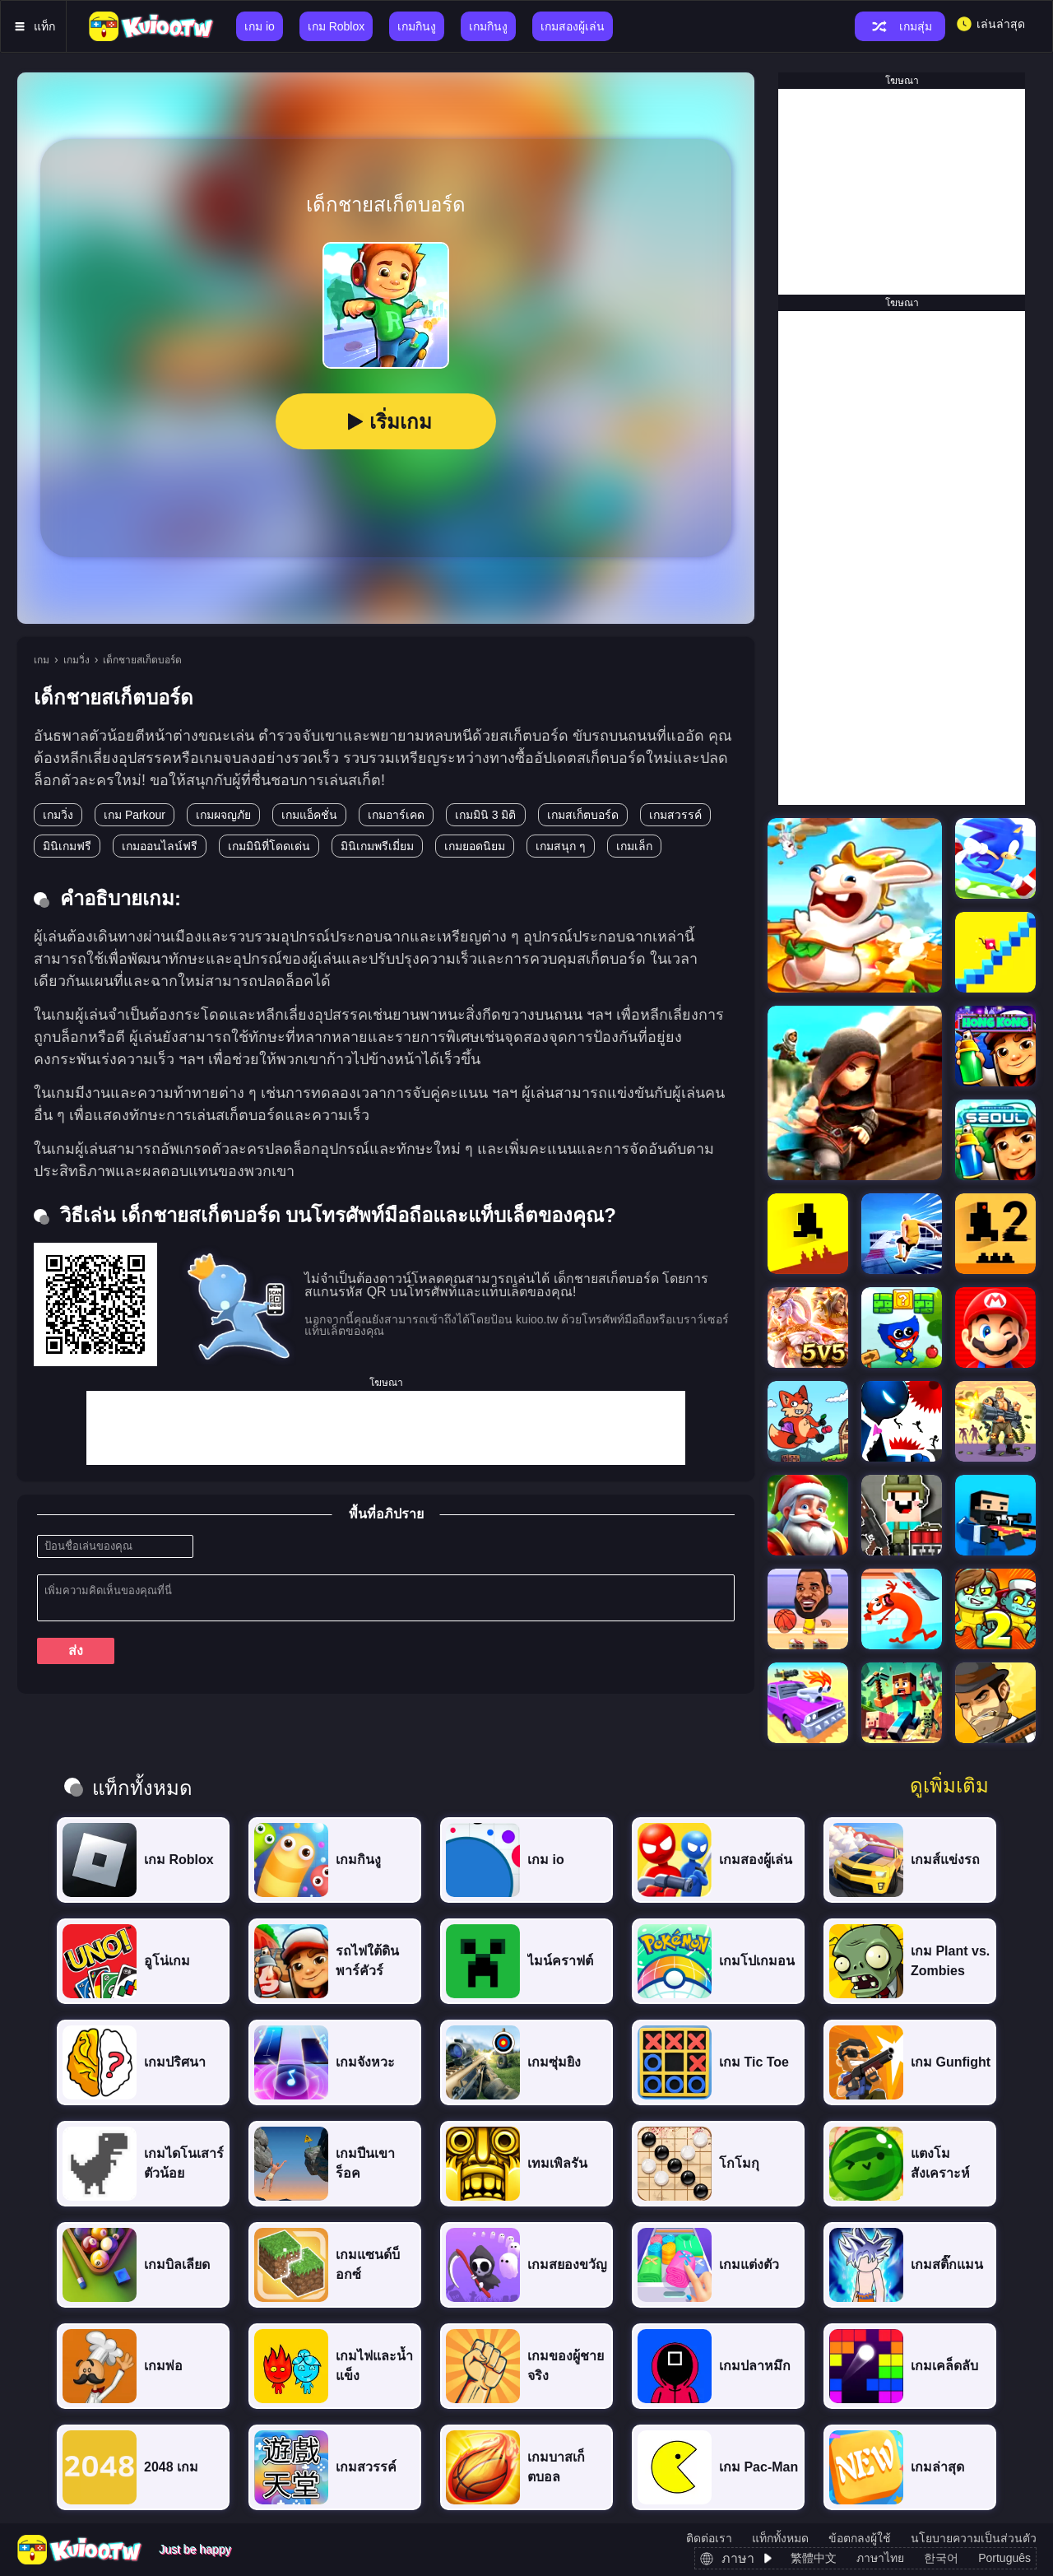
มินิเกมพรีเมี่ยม (377, 846)
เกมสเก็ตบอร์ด (583, 814)
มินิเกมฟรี (67, 846)
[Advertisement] (385, 1428)
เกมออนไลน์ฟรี (159, 846)
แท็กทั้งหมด (780, 2538)
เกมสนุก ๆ (561, 846)
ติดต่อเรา (709, 2538)
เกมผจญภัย (223, 814)
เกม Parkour (134, 814)
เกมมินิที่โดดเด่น (269, 846)
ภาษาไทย (880, 2557)
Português (1004, 2557)
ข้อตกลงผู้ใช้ (859, 2538)
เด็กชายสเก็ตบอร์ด (142, 660)
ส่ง (75, 1651)
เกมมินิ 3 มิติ (486, 814)
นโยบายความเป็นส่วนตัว (974, 2538)
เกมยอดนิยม (474, 846)
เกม (41, 660)
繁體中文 (814, 2557)
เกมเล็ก (634, 846)
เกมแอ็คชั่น (309, 814)
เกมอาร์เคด (396, 814)
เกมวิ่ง (76, 660)
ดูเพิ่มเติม (949, 1786)
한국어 (941, 2557)
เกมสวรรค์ (675, 814)
